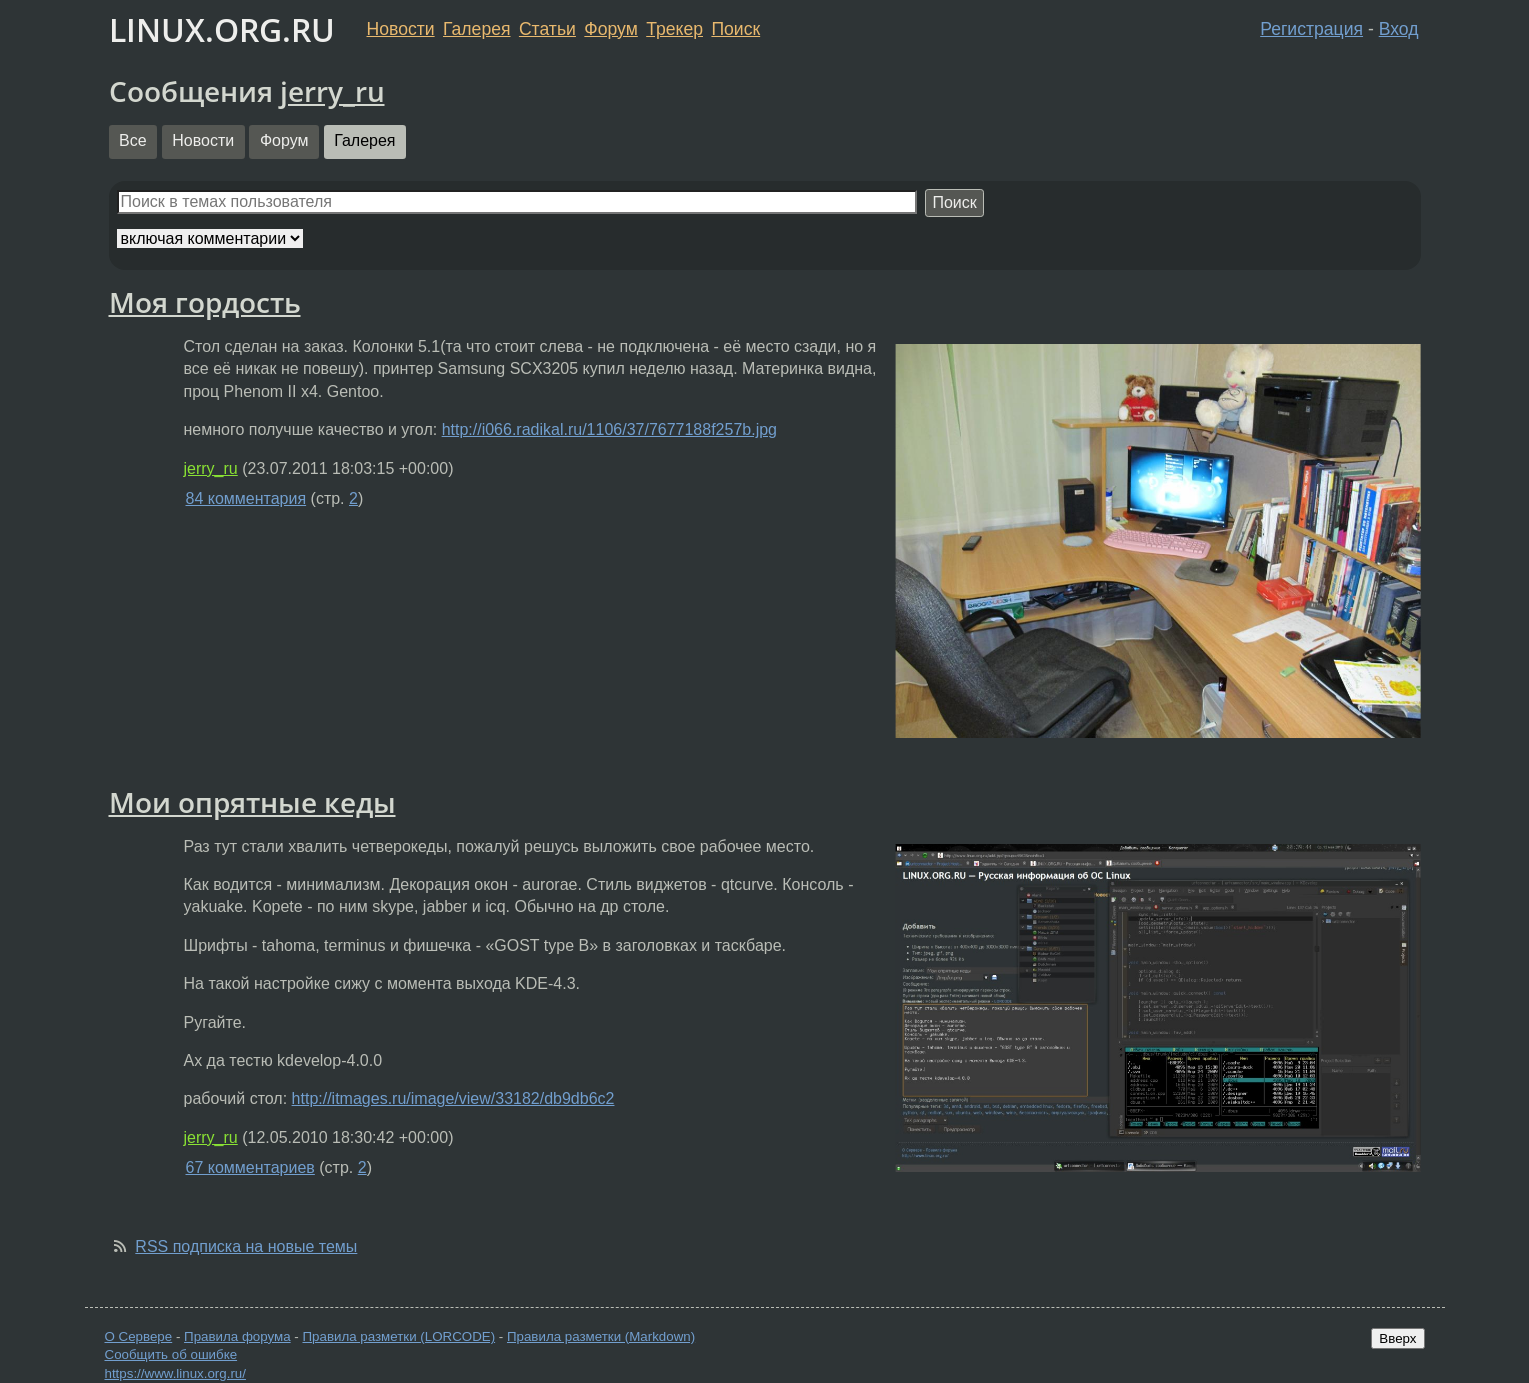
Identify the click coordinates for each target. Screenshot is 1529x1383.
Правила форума (237, 1336)
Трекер (674, 29)
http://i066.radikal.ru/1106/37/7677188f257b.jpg (609, 429)
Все (133, 140)
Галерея (476, 29)
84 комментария (246, 498)
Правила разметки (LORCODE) (398, 1336)
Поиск (735, 29)
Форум (610, 29)
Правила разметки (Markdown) (601, 1336)
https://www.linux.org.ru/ (175, 1373)
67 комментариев (250, 1167)
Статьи (547, 29)
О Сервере (139, 1336)
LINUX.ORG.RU (222, 29)
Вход (1399, 29)
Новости (401, 29)
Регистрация (1311, 29)
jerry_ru (332, 91)
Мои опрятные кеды (252, 802)
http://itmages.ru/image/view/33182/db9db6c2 (453, 1098)
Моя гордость (205, 302)
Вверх (1397, 1338)
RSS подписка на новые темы (246, 1246)
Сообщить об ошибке (171, 1354)
